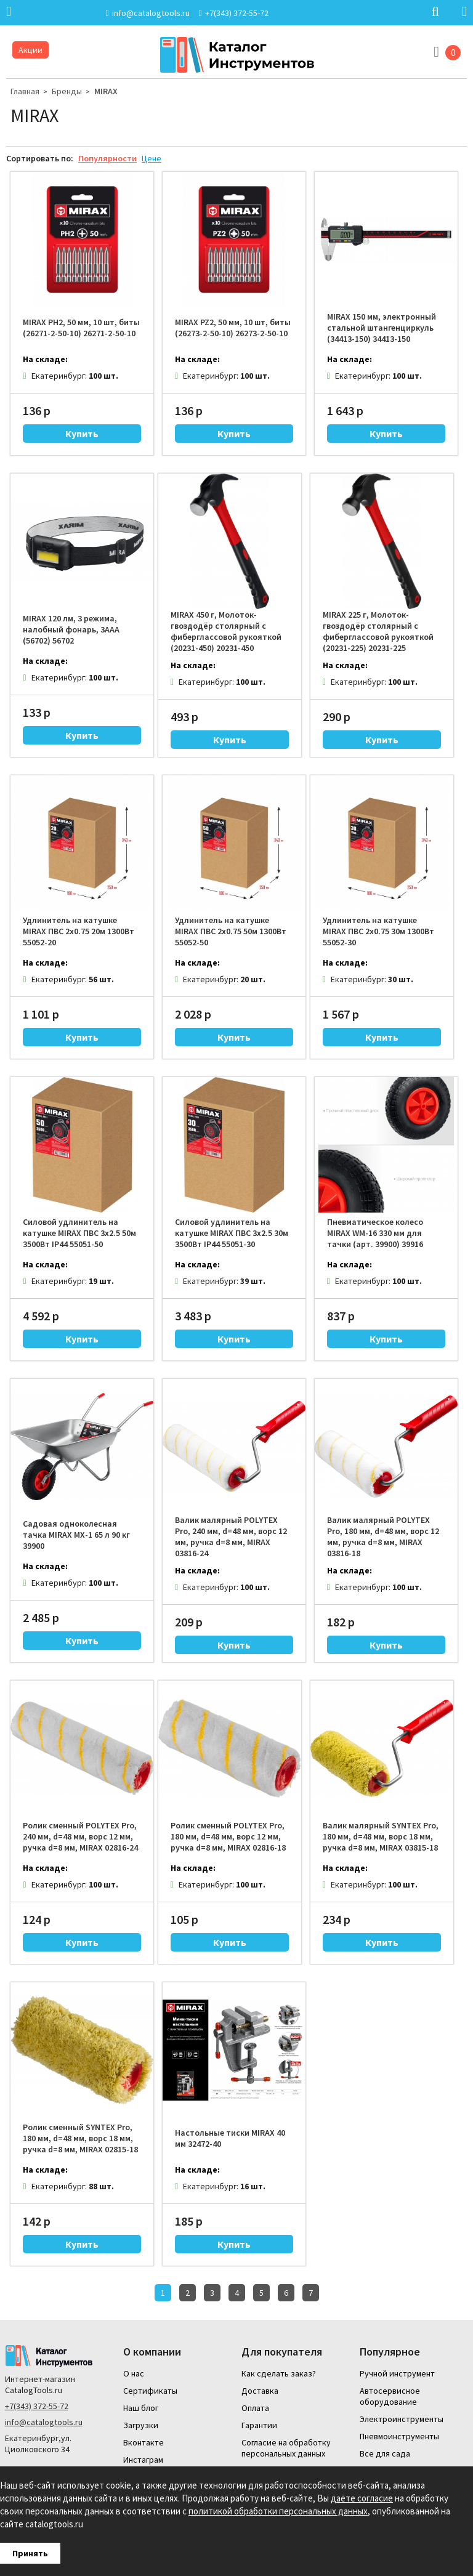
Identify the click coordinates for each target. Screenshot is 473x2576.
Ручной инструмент (397, 2373)
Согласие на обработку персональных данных (286, 2448)
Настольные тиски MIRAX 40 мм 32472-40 (230, 2138)
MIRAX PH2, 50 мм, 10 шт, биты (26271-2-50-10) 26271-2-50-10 (81, 328)
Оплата (255, 2407)
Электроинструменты (401, 2419)
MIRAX (106, 91)
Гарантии (259, 2425)
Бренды (67, 91)
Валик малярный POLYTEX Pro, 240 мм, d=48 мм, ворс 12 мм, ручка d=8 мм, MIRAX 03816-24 (231, 1536)
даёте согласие (362, 2498)
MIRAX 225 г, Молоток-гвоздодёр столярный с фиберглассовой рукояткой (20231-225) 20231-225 (378, 631)
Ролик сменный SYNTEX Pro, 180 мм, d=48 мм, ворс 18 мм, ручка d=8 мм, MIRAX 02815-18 (80, 2138)
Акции (30, 49)
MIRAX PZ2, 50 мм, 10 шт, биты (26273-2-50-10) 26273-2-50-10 (233, 328)
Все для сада (385, 2453)
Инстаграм (143, 2459)
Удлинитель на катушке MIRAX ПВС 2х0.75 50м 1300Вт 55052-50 (230, 931)
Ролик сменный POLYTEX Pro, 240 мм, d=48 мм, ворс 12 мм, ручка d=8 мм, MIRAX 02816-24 (80, 1836)
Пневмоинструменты (399, 2436)
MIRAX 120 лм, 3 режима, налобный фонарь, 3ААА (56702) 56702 (71, 629)
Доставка (259, 2390)
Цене (151, 158)
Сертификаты (150, 2390)
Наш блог (140, 2407)
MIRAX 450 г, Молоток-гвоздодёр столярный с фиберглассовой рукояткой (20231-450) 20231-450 (226, 631)
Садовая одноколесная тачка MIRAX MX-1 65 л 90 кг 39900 (76, 1534)
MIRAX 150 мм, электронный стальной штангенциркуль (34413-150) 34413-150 (381, 327)
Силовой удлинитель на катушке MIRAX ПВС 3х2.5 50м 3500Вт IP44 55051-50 (79, 1233)
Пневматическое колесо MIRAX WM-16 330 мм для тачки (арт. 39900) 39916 (375, 1233)
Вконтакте (143, 2442)
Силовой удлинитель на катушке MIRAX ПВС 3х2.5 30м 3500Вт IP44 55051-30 (231, 1233)
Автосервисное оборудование (390, 2396)
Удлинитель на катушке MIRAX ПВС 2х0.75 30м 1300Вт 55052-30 (378, 931)
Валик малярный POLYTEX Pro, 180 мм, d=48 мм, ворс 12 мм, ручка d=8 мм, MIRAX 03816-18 (383, 1536)
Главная (24, 91)
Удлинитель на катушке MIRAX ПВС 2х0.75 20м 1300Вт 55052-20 (78, 931)
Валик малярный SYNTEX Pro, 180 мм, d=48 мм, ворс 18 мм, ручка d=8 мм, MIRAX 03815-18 (381, 1836)
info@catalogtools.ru (44, 2422)
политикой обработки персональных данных (278, 2511)
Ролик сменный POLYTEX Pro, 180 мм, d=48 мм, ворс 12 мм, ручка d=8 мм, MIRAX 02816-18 (228, 1836)
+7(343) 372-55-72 (36, 2406)
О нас (133, 2373)
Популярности (107, 158)
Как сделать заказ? (278, 2373)
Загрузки (140, 2425)
